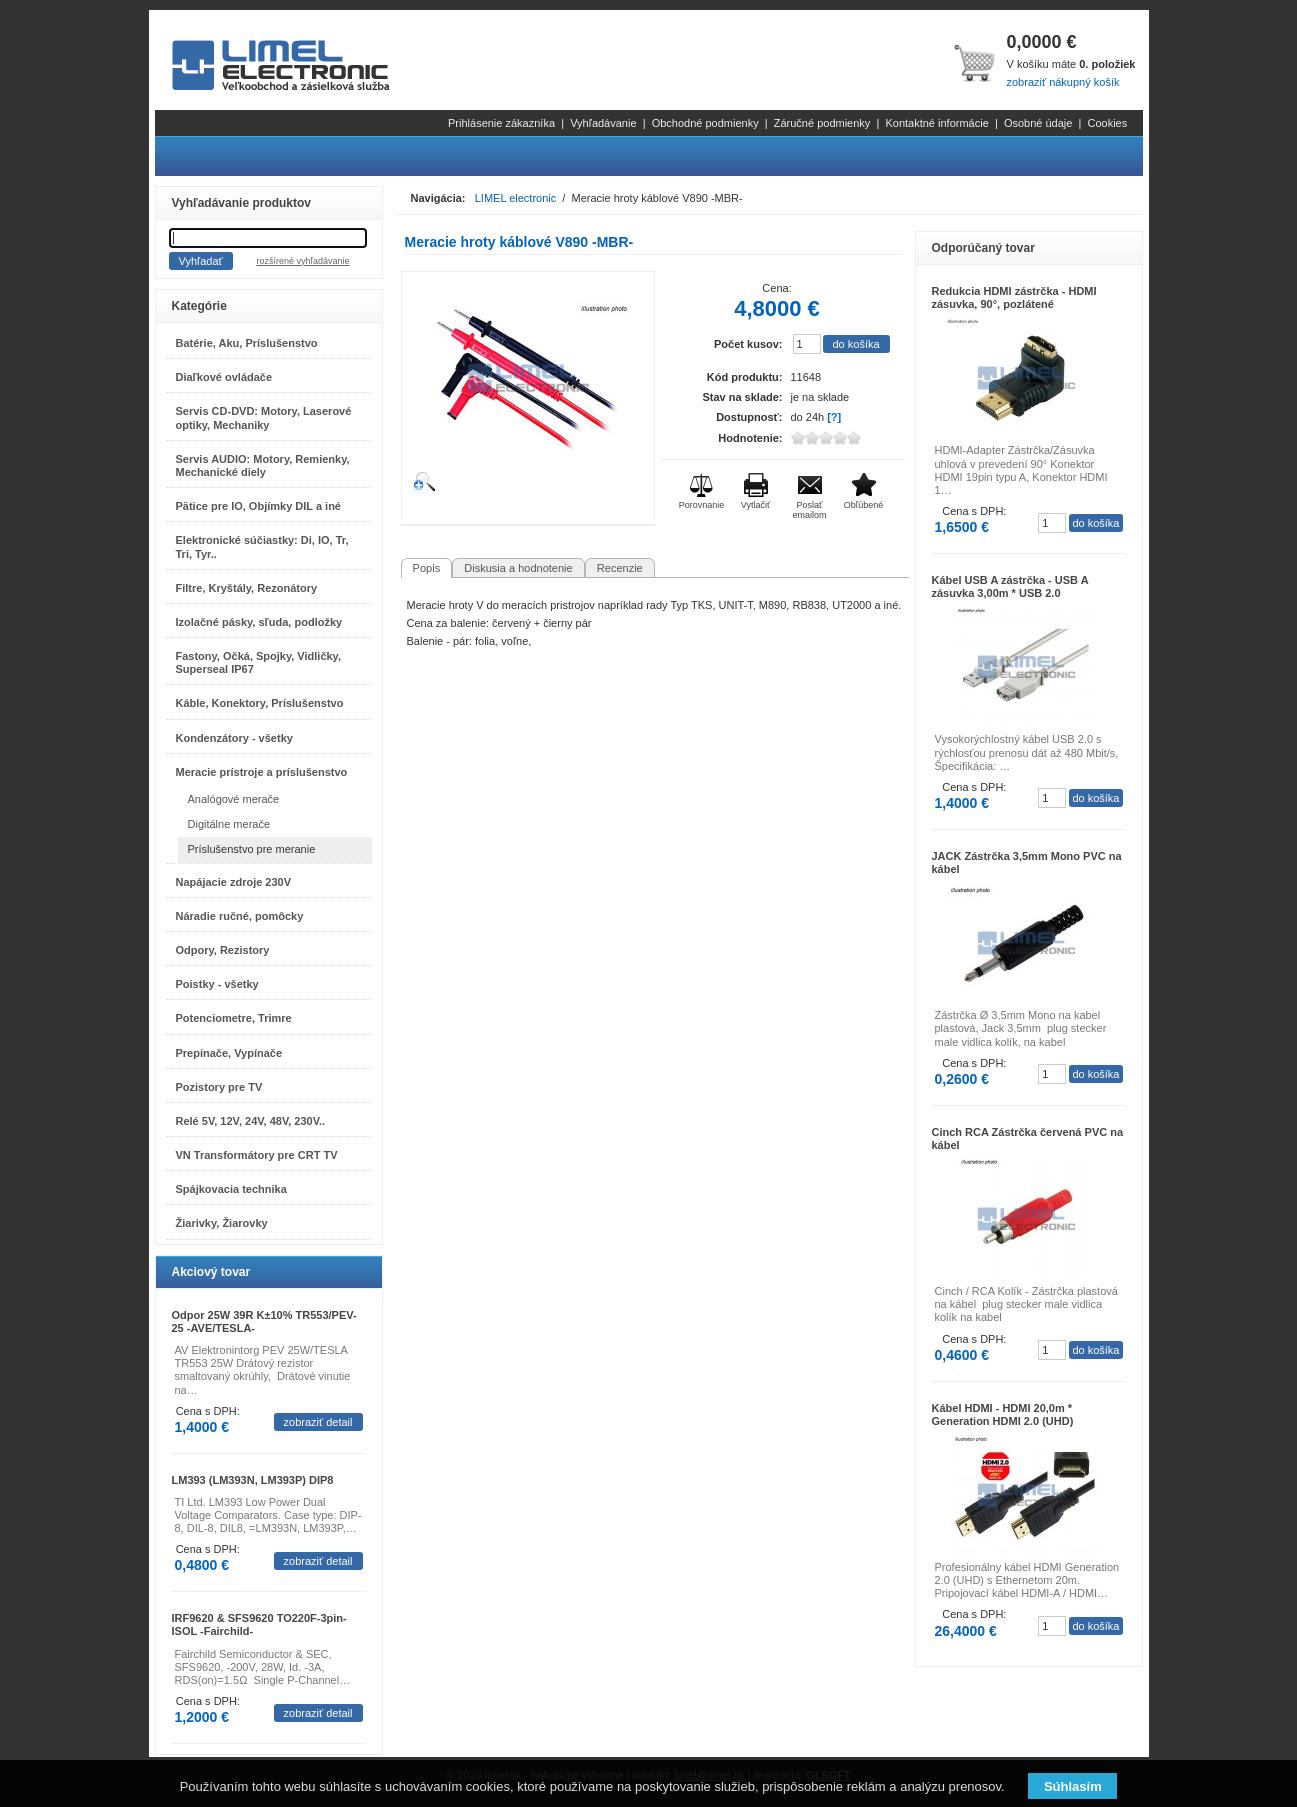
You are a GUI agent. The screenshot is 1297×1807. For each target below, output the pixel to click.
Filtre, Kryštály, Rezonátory (247, 588)
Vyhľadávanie (603, 123)
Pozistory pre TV (219, 1087)
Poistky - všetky (217, 984)
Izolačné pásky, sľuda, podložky (259, 622)
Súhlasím (1073, 1786)
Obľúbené (864, 505)
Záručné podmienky (822, 123)
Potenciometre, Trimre (234, 1018)
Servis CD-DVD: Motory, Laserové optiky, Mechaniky (264, 417)
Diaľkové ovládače (224, 377)
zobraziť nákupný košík (1062, 82)
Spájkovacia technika (231, 1189)
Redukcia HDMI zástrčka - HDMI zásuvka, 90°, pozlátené (1014, 297)
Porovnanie (702, 505)
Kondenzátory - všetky (234, 738)
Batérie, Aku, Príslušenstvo (247, 343)
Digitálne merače (229, 824)
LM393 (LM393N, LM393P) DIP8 (253, 1480)
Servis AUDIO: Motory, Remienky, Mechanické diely (263, 465)
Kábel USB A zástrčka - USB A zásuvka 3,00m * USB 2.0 (1010, 586)
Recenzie (620, 568)
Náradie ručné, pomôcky (240, 916)
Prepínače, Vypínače (229, 1053)
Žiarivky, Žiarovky (222, 1223)
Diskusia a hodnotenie (518, 568)
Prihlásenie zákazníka (501, 123)
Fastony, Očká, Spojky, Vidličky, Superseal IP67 (258, 662)
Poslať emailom (809, 510)
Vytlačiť (756, 505)
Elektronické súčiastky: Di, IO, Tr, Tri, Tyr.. (262, 546)
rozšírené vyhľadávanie (302, 261)
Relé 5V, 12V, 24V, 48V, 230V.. (251, 1121)
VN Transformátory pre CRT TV (257, 1155)
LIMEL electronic (516, 198)
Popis (427, 568)
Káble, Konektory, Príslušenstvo (260, 703)
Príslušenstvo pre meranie (252, 849)
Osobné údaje (1038, 123)
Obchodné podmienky (705, 123)
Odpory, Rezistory (223, 950)
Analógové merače (234, 799)
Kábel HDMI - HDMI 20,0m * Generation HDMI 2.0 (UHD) (1003, 1414)
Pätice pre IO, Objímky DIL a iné (258, 506)
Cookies (1107, 123)
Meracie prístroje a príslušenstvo (262, 772)
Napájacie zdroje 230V (234, 882)
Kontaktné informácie (936, 123)
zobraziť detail (318, 1422)
